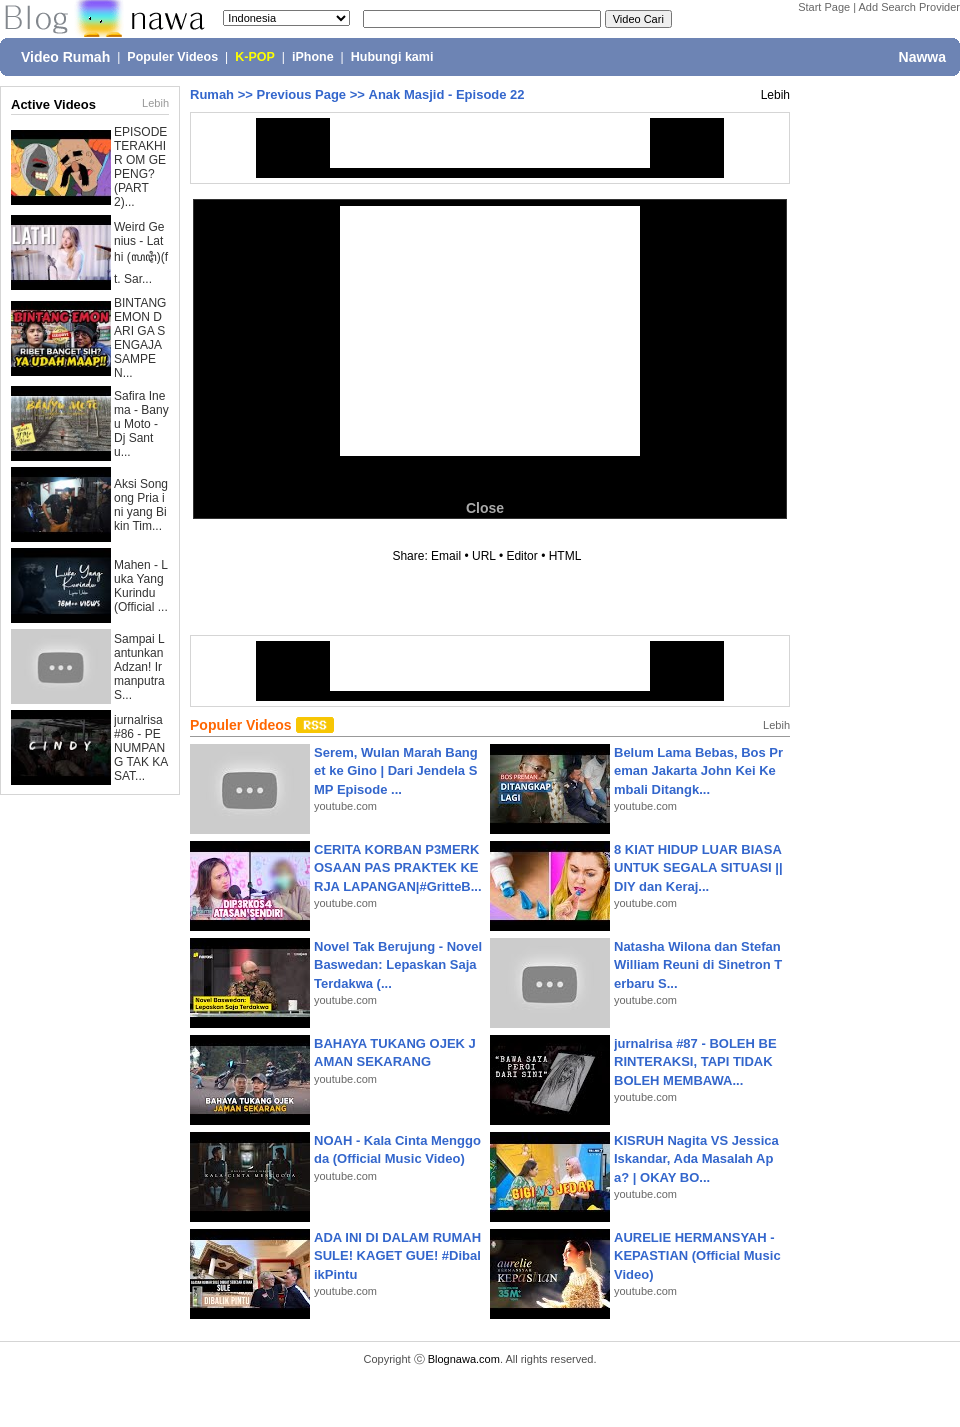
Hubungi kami (392, 57)
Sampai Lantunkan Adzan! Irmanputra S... (139, 667)
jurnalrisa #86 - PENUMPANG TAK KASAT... (141, 748)
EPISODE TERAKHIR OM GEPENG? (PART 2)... (140, 167)
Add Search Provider (910, 7)
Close (485, 508)
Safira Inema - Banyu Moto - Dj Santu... (141, 424)
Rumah (212, 94)
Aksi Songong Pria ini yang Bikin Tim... (141, 505)
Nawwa (922, 57)
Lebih (155, 103)
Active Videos (53, 104)
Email (446, 556)
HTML (565, 556)
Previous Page (301, 94)
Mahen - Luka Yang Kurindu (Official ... (141, 586)
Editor (521, 556)
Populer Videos (172, 57)
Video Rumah (65, 57)
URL (484, 556)
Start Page (824, 7)
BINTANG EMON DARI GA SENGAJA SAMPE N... (140, 338)
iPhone (313, 57)
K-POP (255, 57)
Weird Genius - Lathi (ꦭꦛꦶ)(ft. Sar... (141, 253)
